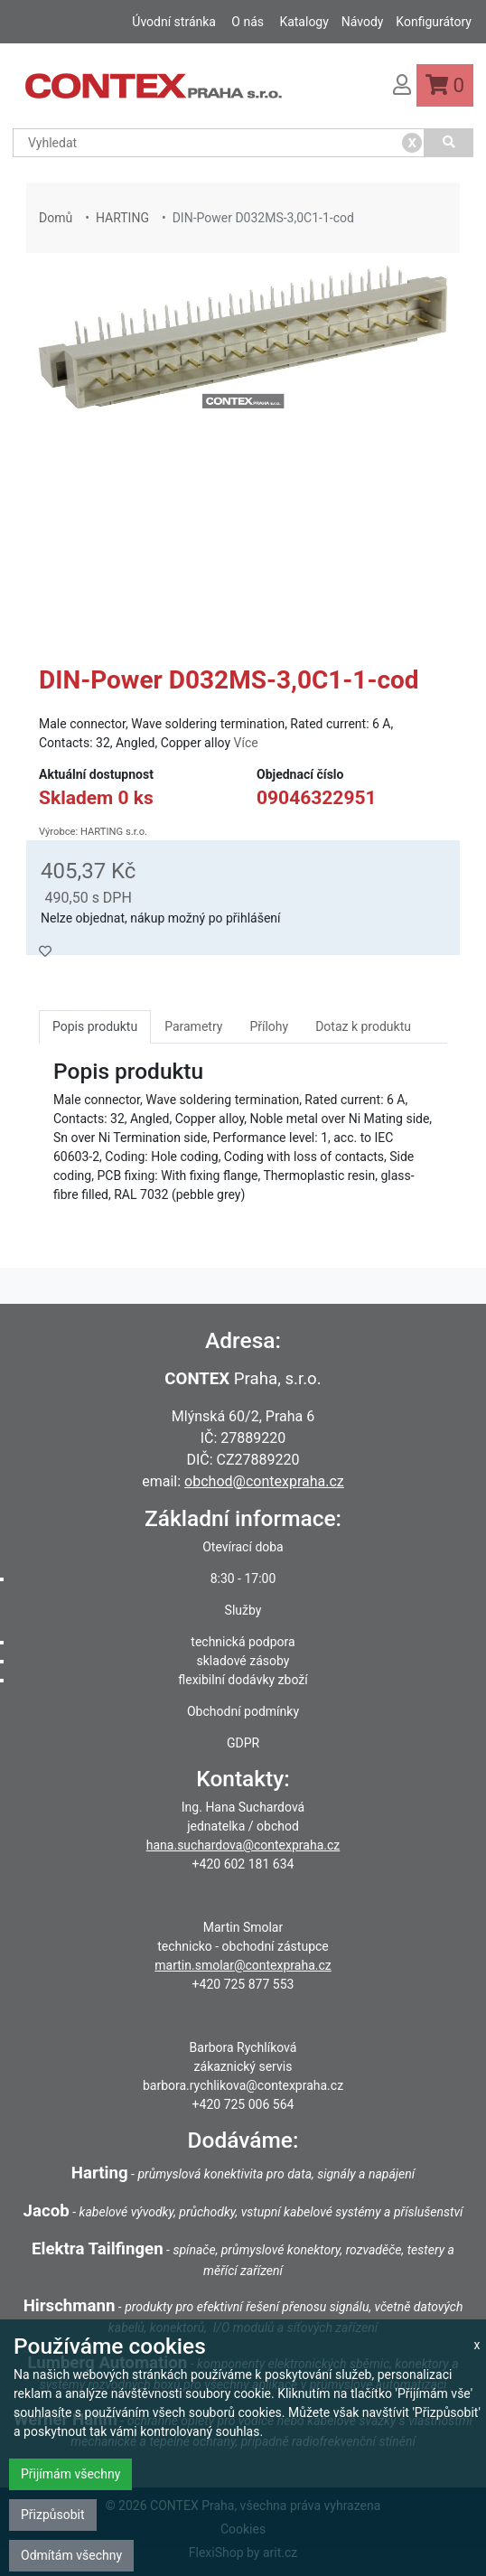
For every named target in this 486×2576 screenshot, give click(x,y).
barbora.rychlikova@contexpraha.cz (243, 2085)
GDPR (243, 1743)
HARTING (122, 218)
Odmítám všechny (71, 2555)
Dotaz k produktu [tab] (363, 1026)
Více (246, 742)
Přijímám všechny (70, 2474)
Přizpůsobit (53, 2514)
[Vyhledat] (449, 142)
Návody (362, 21)
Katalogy (303, 21)
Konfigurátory (434, 21)
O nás (247, 21)
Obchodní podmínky (243, 1711)
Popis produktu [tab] (94, 1026)
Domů (55, 218)
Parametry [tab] (193, 1026)
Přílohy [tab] (268, 1026)
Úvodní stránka (174, 21)
